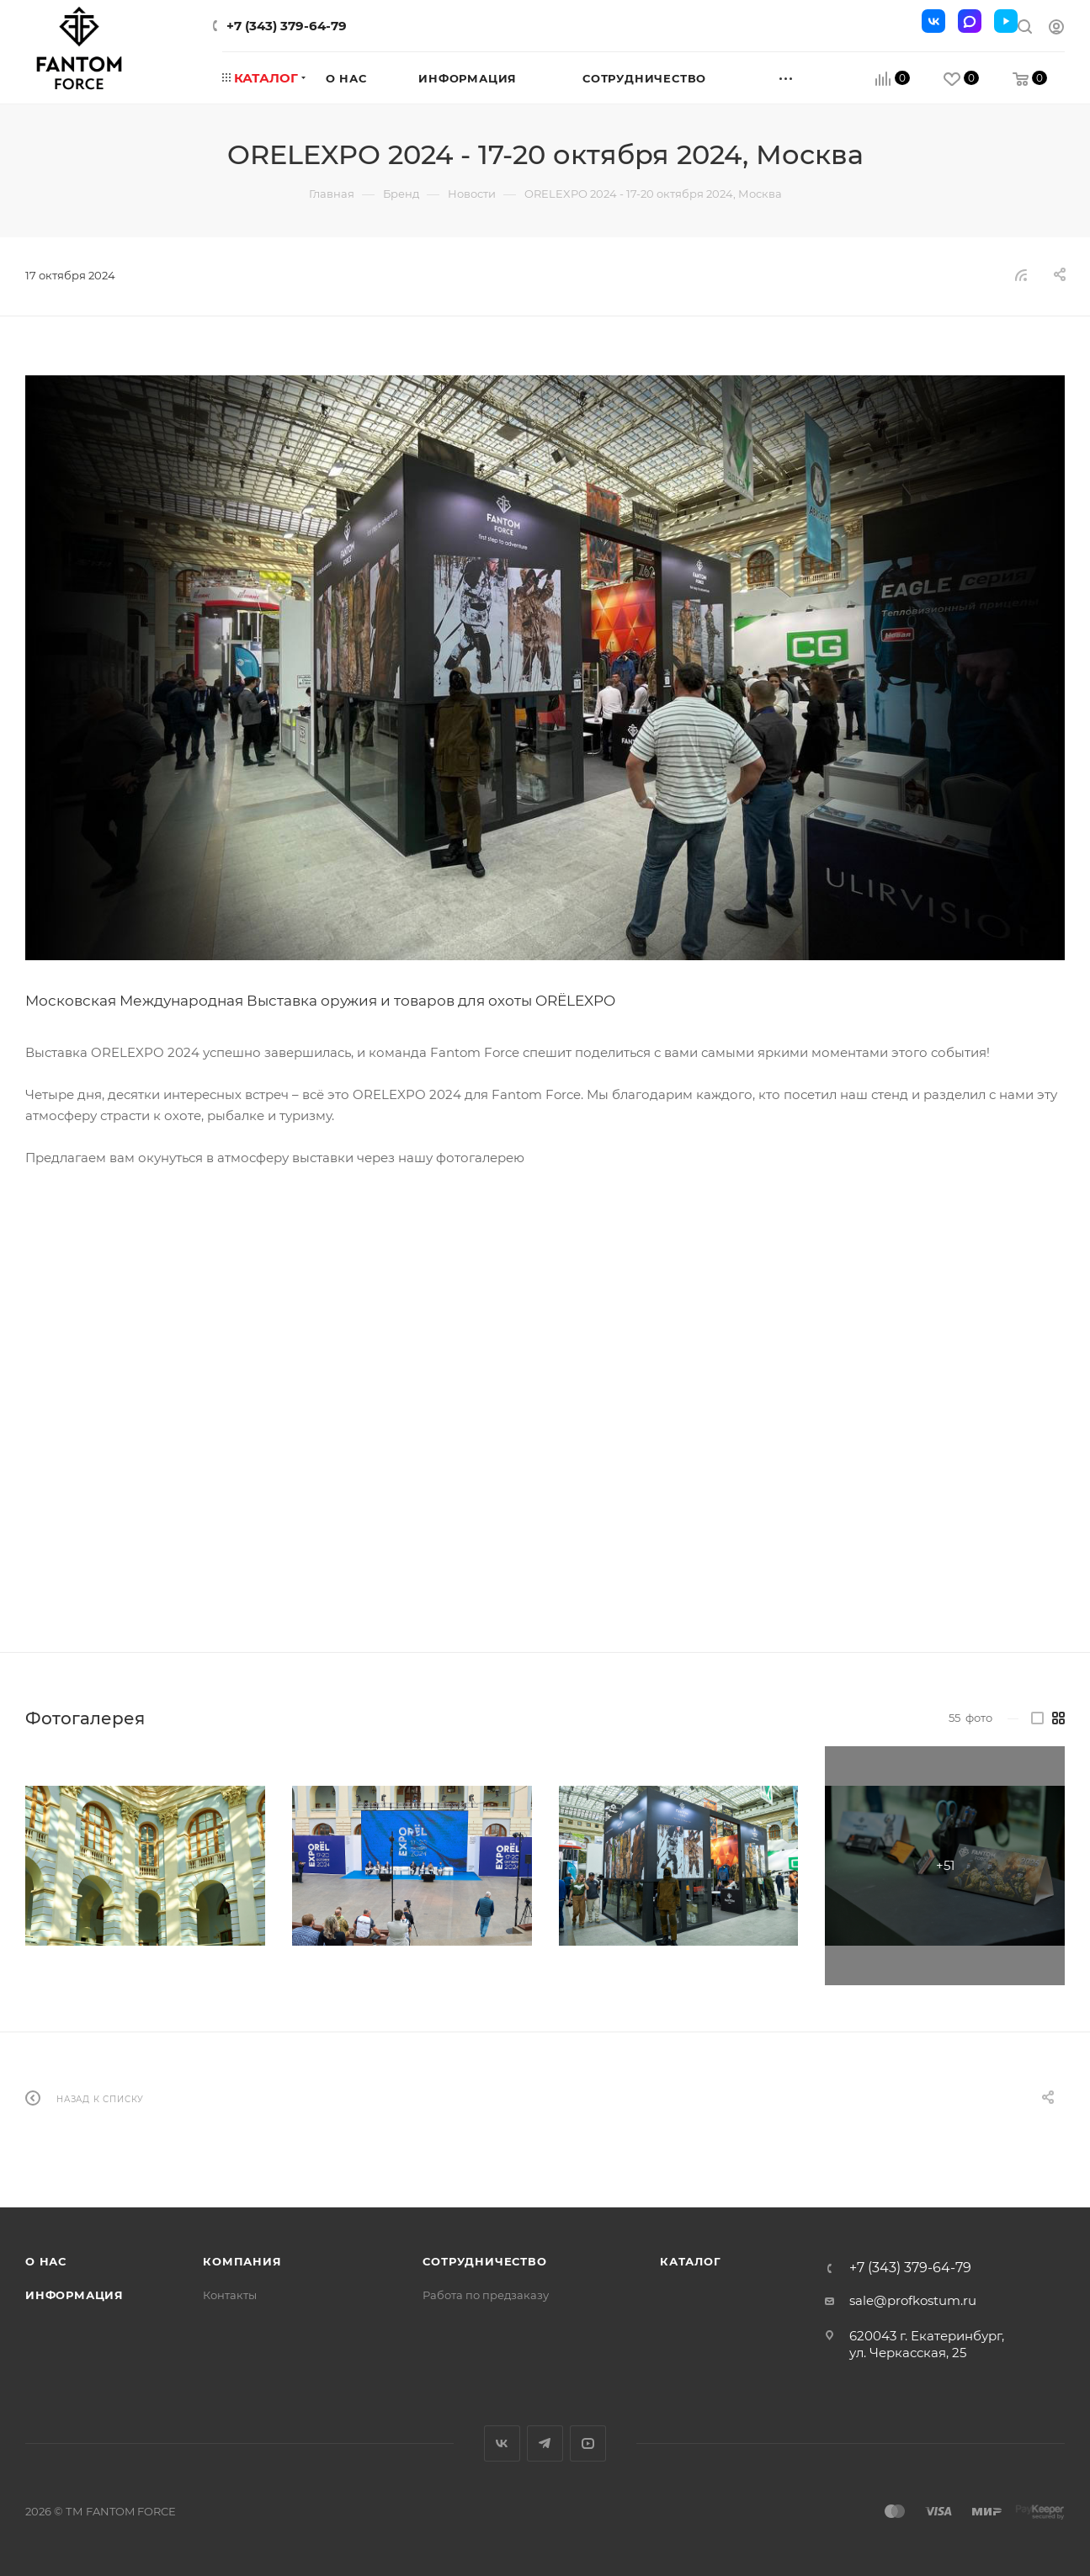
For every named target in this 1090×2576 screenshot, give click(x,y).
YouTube (588, 2443)
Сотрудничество (484, 2261)
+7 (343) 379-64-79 (286, 26)
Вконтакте (502, 2443)
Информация (74, 2295)
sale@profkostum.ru (912, 2300)
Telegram (545, 2443)
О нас (45, 2261)
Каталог (690, 2261)
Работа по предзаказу (486, 2295)
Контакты (230, 2295)
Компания (242, 2261)
